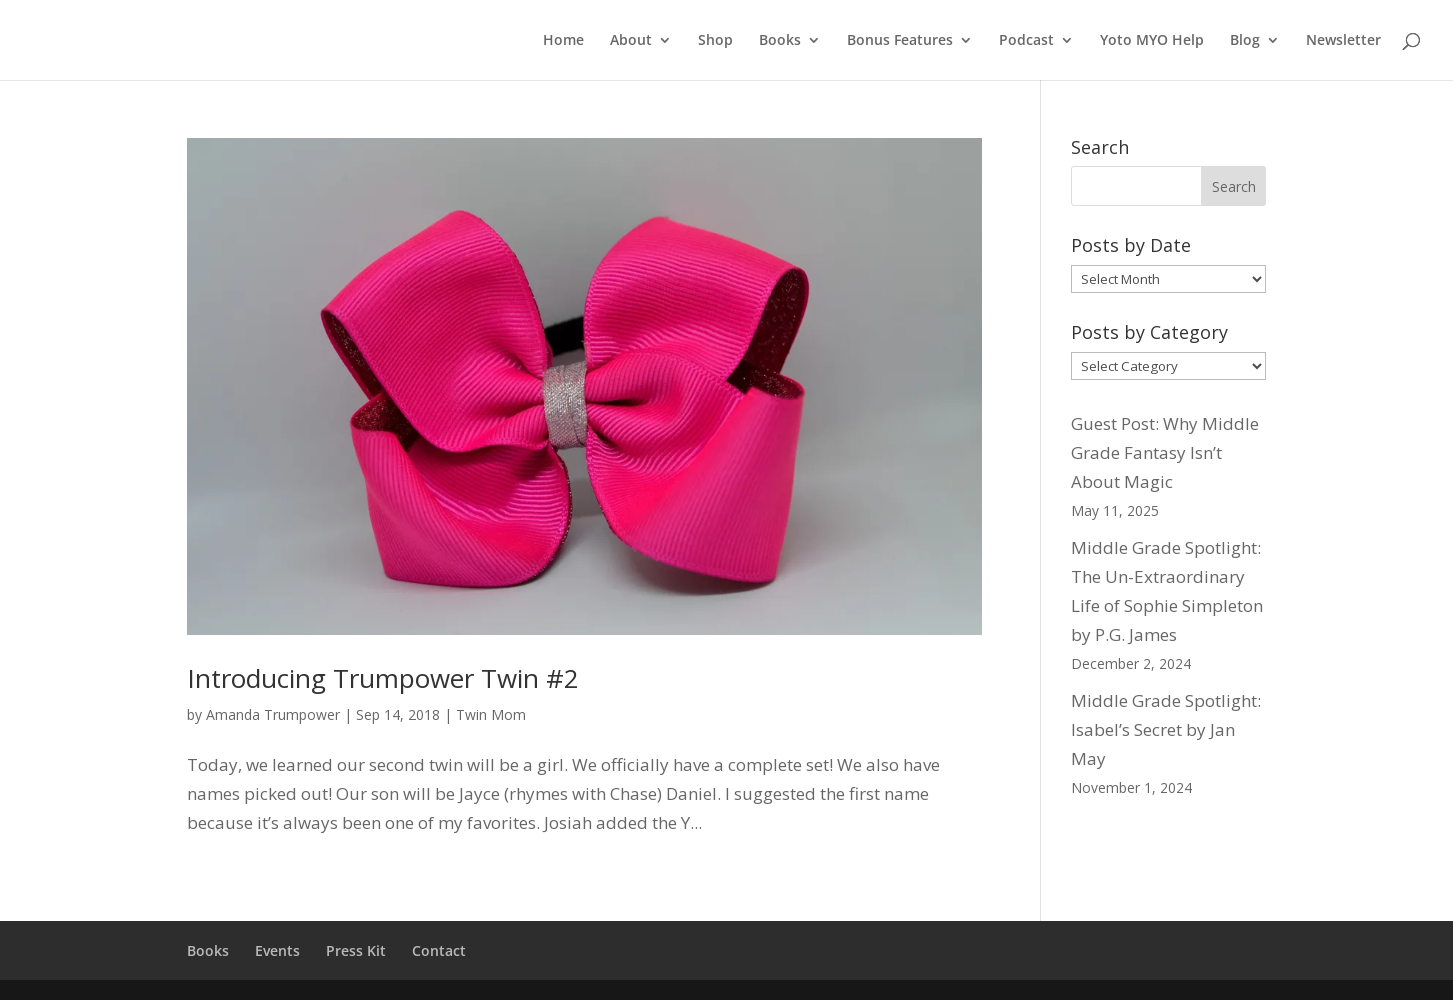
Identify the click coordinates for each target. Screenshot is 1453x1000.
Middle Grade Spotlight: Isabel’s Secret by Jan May (1166, 729)
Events (277, 950)
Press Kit (356, 950)
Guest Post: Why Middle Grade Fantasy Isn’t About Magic (1165, 452)
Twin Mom (491, 714)
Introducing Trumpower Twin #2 (383, 678)
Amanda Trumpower (273, 714)
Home (563, 41)
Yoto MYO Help (1152, 41)
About (631, 41)
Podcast (1026, 41)
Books (780, 41)
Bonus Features (900, 41)
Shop (715, 41)
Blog (1245, 41)
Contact (439, 950)
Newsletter (1343, 41)
